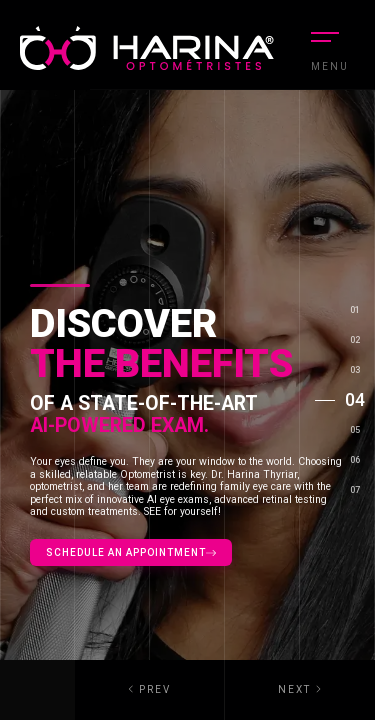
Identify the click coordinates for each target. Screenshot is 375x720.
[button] (300, 690)
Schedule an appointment (131, 552)
